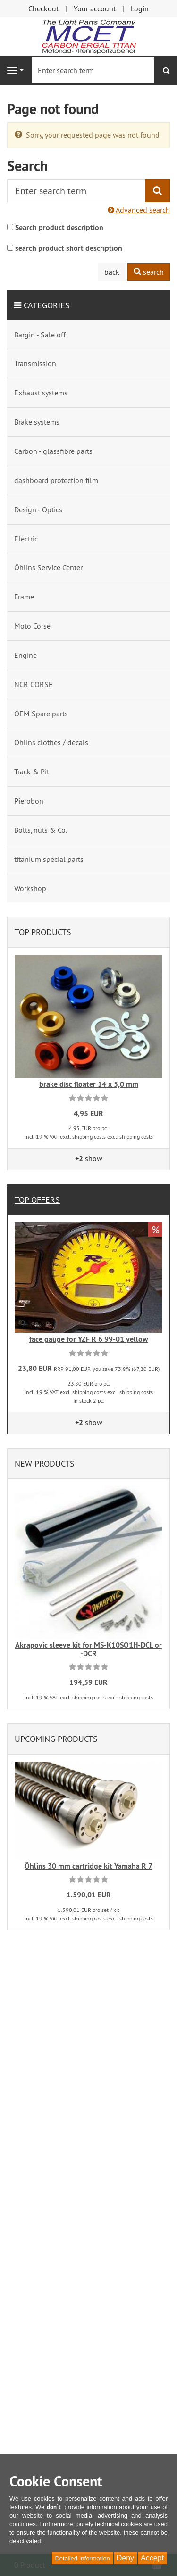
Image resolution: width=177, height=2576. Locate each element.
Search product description (59, 227)
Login (140, 8)
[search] (166, 70)
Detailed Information (82, 2558)
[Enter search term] (93, 70)
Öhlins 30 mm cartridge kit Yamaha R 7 (88, 1866)
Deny (125, 2558)
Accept (152, 2558)
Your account (95, 8)
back (111, 272)
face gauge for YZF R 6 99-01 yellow (88, 1339)
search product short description (68, 248)
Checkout (43, 8)
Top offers (37, 1199)
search (149, 272)
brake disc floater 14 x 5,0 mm (88, 1084)
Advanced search (139, 209)
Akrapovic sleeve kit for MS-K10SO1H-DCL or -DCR (88, 1649)
